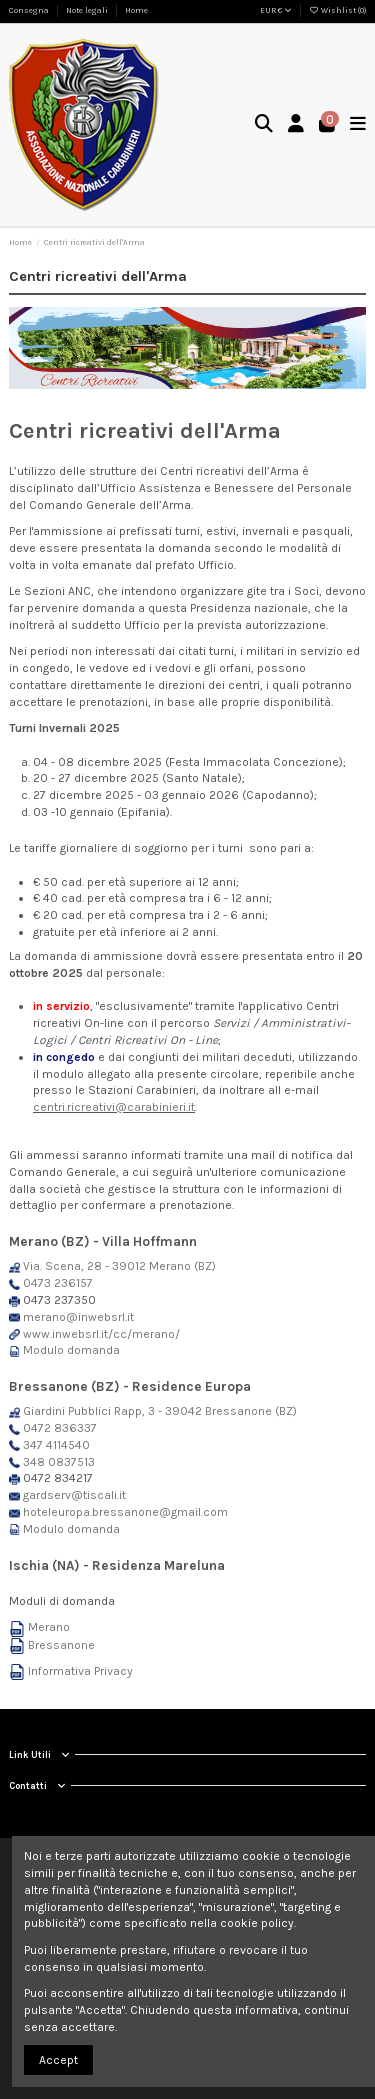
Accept (58, 2060)
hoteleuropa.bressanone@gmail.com (125, 1512)
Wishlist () (337, 10)
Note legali (88, 10)
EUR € (276, 10)
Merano (49, 1627)
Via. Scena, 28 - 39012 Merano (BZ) (119, 1266)
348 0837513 (59, 1462)
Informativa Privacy (80, 1671)
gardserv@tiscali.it (74, 1495)
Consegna (30, 10)
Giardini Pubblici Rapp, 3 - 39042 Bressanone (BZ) (160, 1411)
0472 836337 (60, 1428)
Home (136, 10)
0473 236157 (58, 1283)
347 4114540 (56, 1445)
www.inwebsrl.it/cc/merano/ (101, 1334)
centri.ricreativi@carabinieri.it (114, 1107)
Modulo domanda (71, 1350)
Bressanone (61, 1645)
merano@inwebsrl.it (78, 1317)
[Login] (296, 125)
